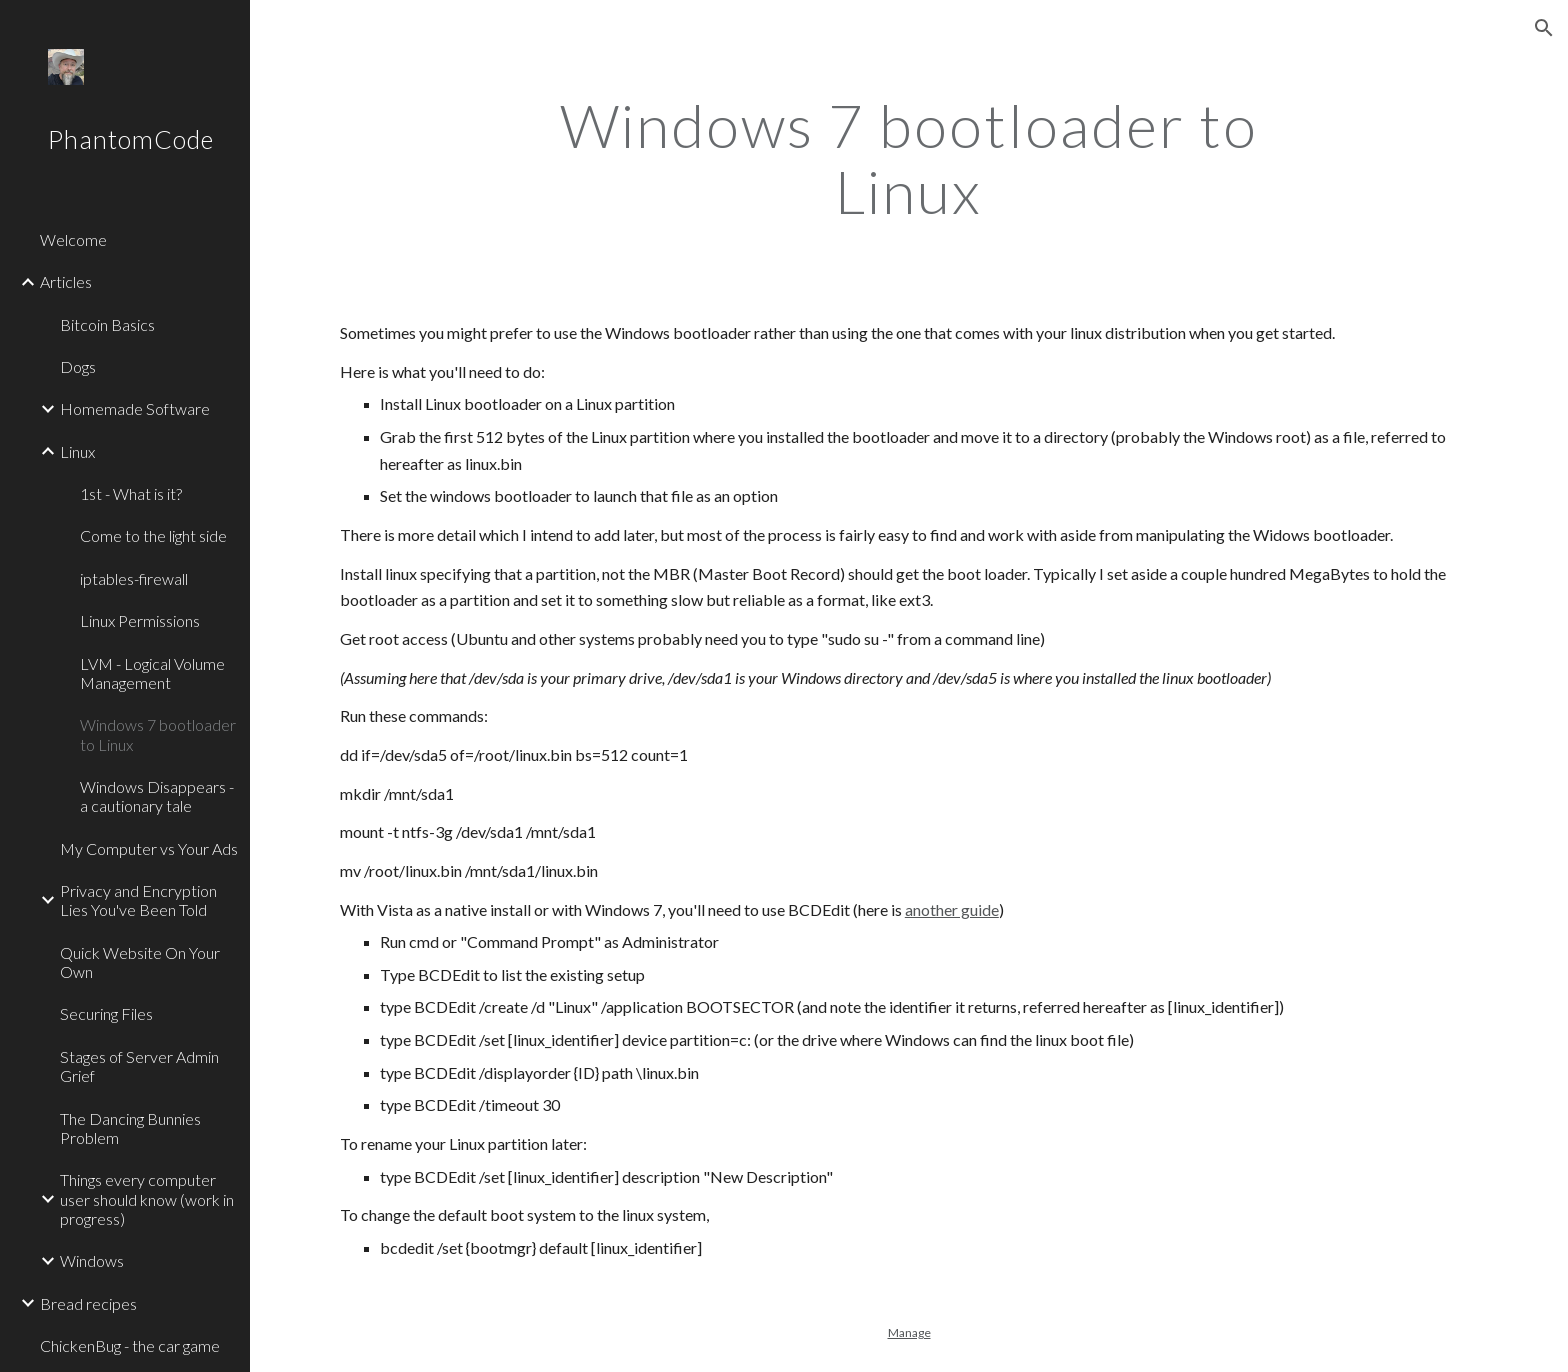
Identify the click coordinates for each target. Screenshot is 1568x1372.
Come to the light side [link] (153, 535)
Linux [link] (77, 451)
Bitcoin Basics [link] (107, 324)
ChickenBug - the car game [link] (130, 1345)
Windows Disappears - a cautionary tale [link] (157, 796)
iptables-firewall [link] (134, 578)
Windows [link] (92, 1260)
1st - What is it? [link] (131, 493)
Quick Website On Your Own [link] (140, 962)
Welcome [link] (73, 239)
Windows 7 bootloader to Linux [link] (158, 734)
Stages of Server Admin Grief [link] (139, 1066)
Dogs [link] (78, 366)
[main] (909, 158)
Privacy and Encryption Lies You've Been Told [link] (138, 900)
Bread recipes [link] (88, 1303)
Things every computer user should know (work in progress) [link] (147, 1199)
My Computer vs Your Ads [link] (149, 848)
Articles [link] (66, 281)
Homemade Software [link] (135, 408)
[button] (1544, 28)
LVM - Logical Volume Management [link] (152, 673)
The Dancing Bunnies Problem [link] (130, 1128)
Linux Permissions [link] (140, 620)
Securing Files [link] (106, 1013)
